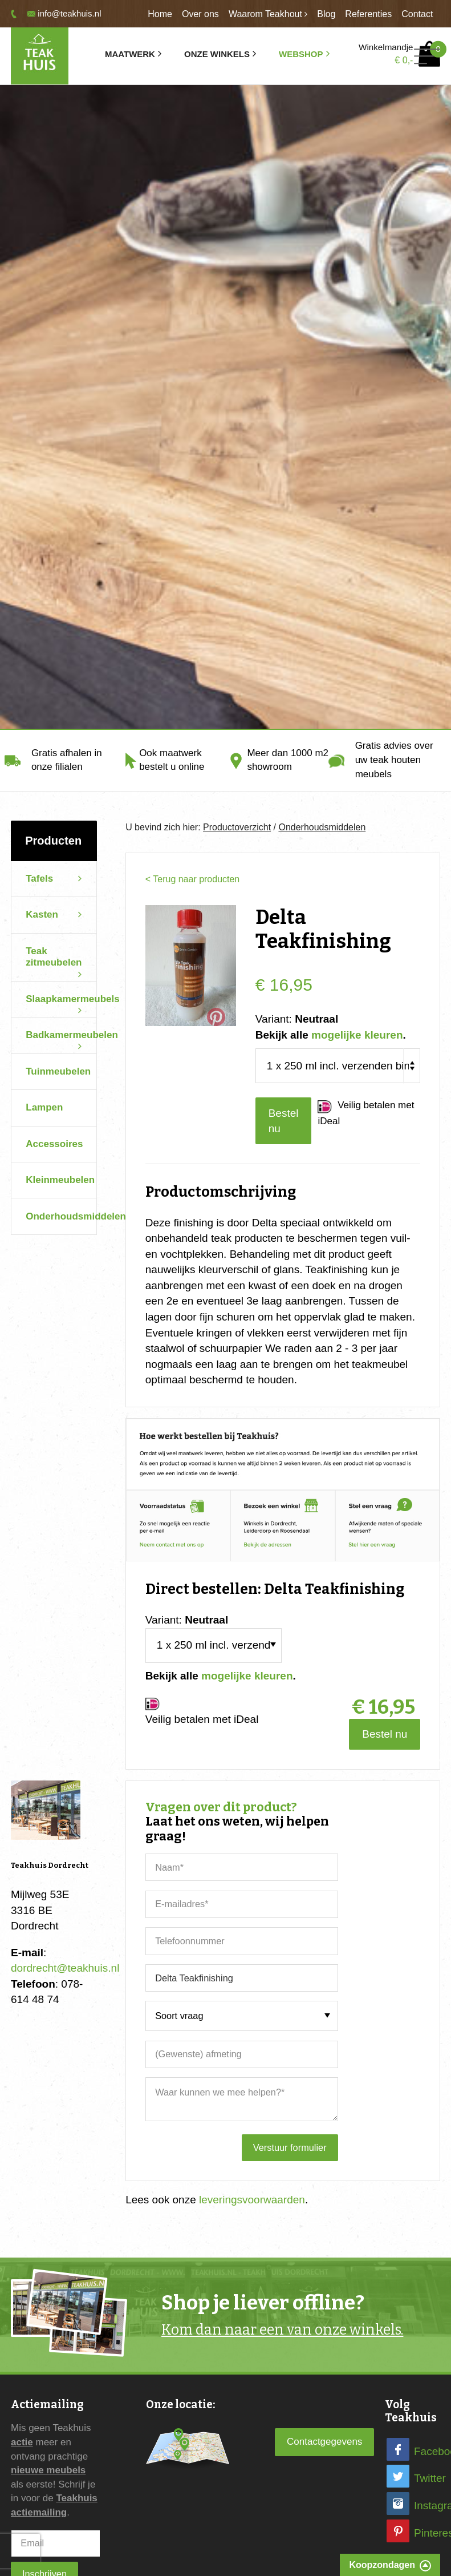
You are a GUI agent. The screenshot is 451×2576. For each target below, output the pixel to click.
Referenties (368, 14)
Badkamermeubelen (72, 1034)
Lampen (44, 1107)
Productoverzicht (237, 827)
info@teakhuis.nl (69, 13)
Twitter (430, 2478)
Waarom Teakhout (265, 14)
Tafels (39, 878)
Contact (417, 14)
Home (160, 14)
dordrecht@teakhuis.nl (65, 1968)
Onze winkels (217, 54)
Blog (326, 14)
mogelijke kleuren (357, 1035)
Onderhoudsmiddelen (61, 1216)
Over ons (200, 14)
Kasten (42, 914)
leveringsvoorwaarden (252, 2200)
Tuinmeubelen (58, 1071)
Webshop (301, 54)
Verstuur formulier (290, 2147)
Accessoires (54, 1143)
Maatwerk (130, 54)
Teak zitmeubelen (54, 957)
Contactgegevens (324, 2441)
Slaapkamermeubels (72, 999)
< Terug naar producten (192, 879)
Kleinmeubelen (60, 1179)
